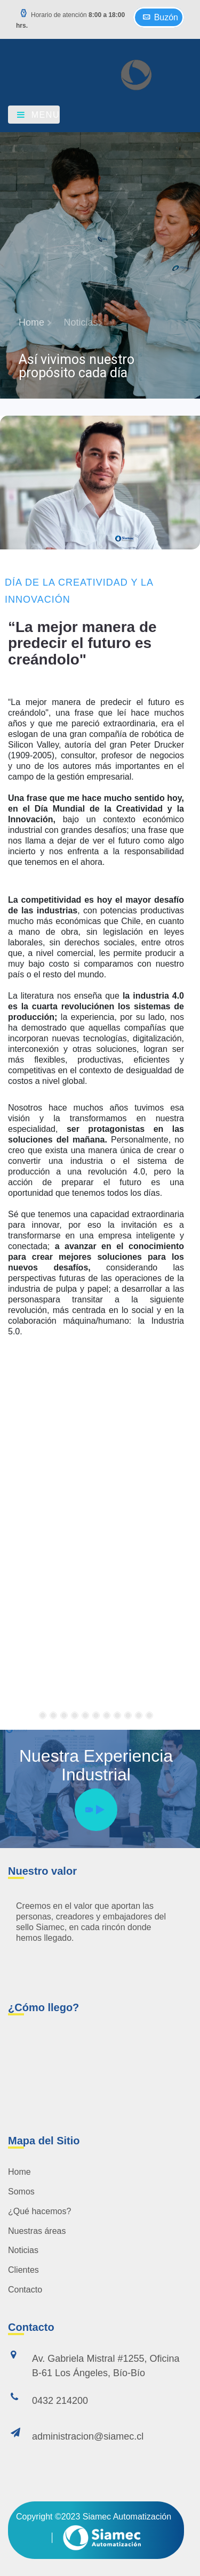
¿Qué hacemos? (39, 2211)
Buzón (158, 16)
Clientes (23, 2269)
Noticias (23, 2250)
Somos (21, 2191)
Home (19, 2171)
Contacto (25, 2289)
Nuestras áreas (37, 2230)
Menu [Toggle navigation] (37, 114)
